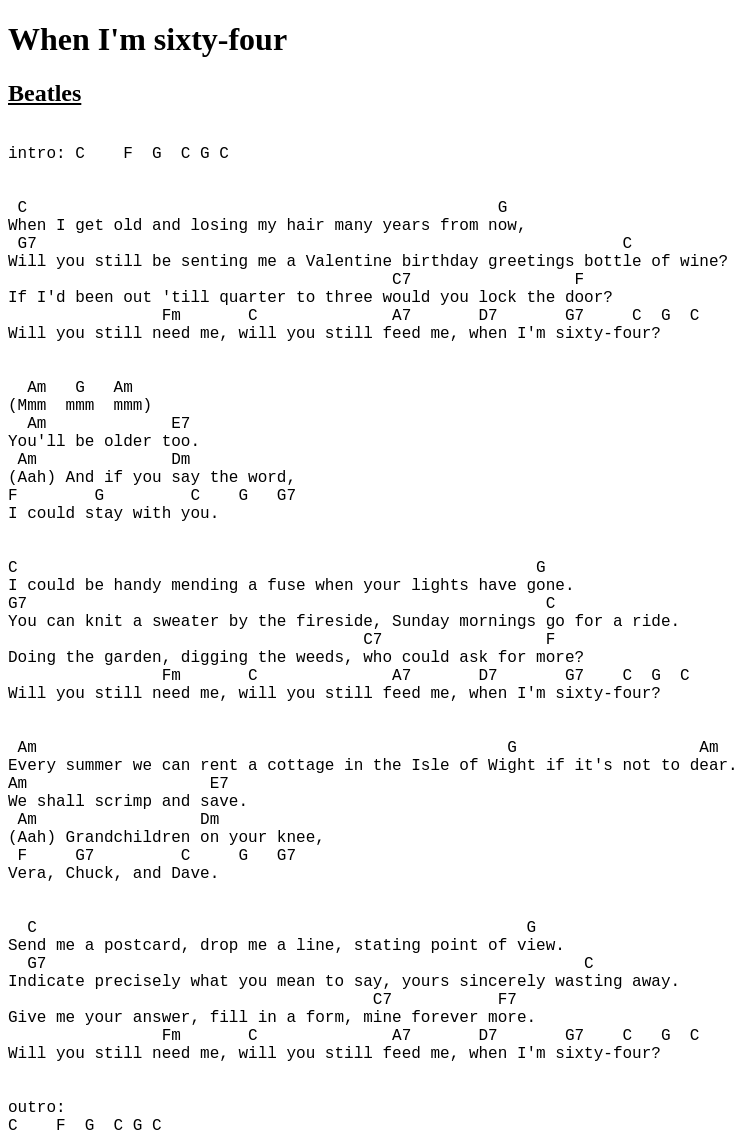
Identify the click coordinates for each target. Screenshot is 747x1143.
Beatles (44, 93)
